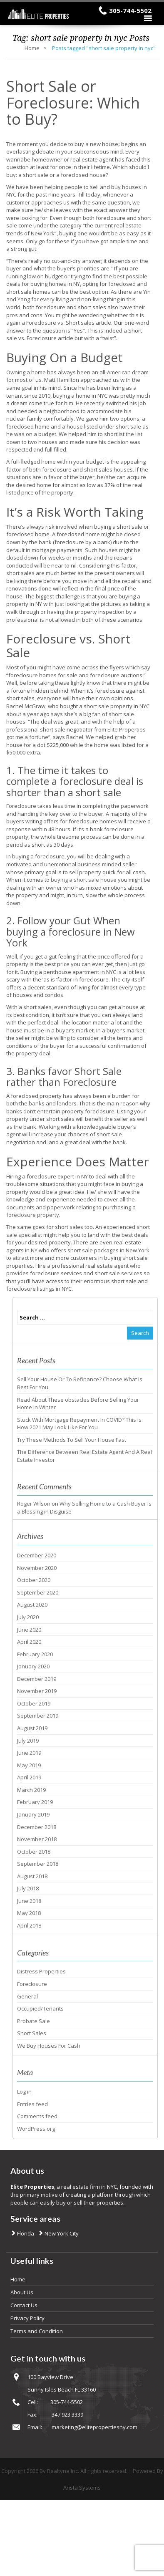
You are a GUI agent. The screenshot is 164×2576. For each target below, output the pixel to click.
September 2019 (37, 1715)
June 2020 (29, 1629)
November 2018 (37, 1839)
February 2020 (35, 1654)
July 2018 (28, 1888)
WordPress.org (36, 2128)
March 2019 (31, 1790)
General (27, 1996)
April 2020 (29, 1641)
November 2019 (37, 1691)
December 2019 (36, 1679)
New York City (61, 2233)
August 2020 (32, 1604)
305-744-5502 (130, 10)
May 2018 (29, 1913)
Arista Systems (82, 2487)
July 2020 (28, 1617)
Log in (24, 2091)
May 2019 (29, 1765)
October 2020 (33, 1580)
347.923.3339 (67, 2414)
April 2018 (29, 1925)
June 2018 (29, 1901)
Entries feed (32, 2104)
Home (32, 48)
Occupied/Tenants (40, 2008)
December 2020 (36, 1555)
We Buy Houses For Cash (48, 2045)
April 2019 (29, 1777)
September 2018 (37, 1863)
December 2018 (36, 1827)
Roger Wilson (33, 1503)
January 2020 (33, 1666)
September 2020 (37, 1592)
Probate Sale (33, 2021)
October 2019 (33, 1703)
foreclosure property (32, 1215)
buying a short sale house (84, 879)
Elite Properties (126, 729)
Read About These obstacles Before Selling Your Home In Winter (78, 1403)
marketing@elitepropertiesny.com (94, 2427)
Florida (25, 2233)
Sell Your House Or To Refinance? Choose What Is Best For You (79, 1383)
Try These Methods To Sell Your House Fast (71, 1439)
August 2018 (32, 1876)
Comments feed (37, 2116)
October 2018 (33, 1851)
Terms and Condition (36, 2331)
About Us (21, 2292)
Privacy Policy (27, 2318)
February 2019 (35, 1802)
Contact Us (23, 2305)
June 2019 (29, 1752)
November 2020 (37, 1568)
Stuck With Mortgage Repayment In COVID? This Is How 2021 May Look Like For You (79, 1423)
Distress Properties (41, 1971)
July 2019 (28, 1740)
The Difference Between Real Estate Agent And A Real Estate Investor (84, 1455)
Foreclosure (32, 1984)
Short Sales (31, 2033)
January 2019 (33, 1814)
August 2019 (32, 1728)
